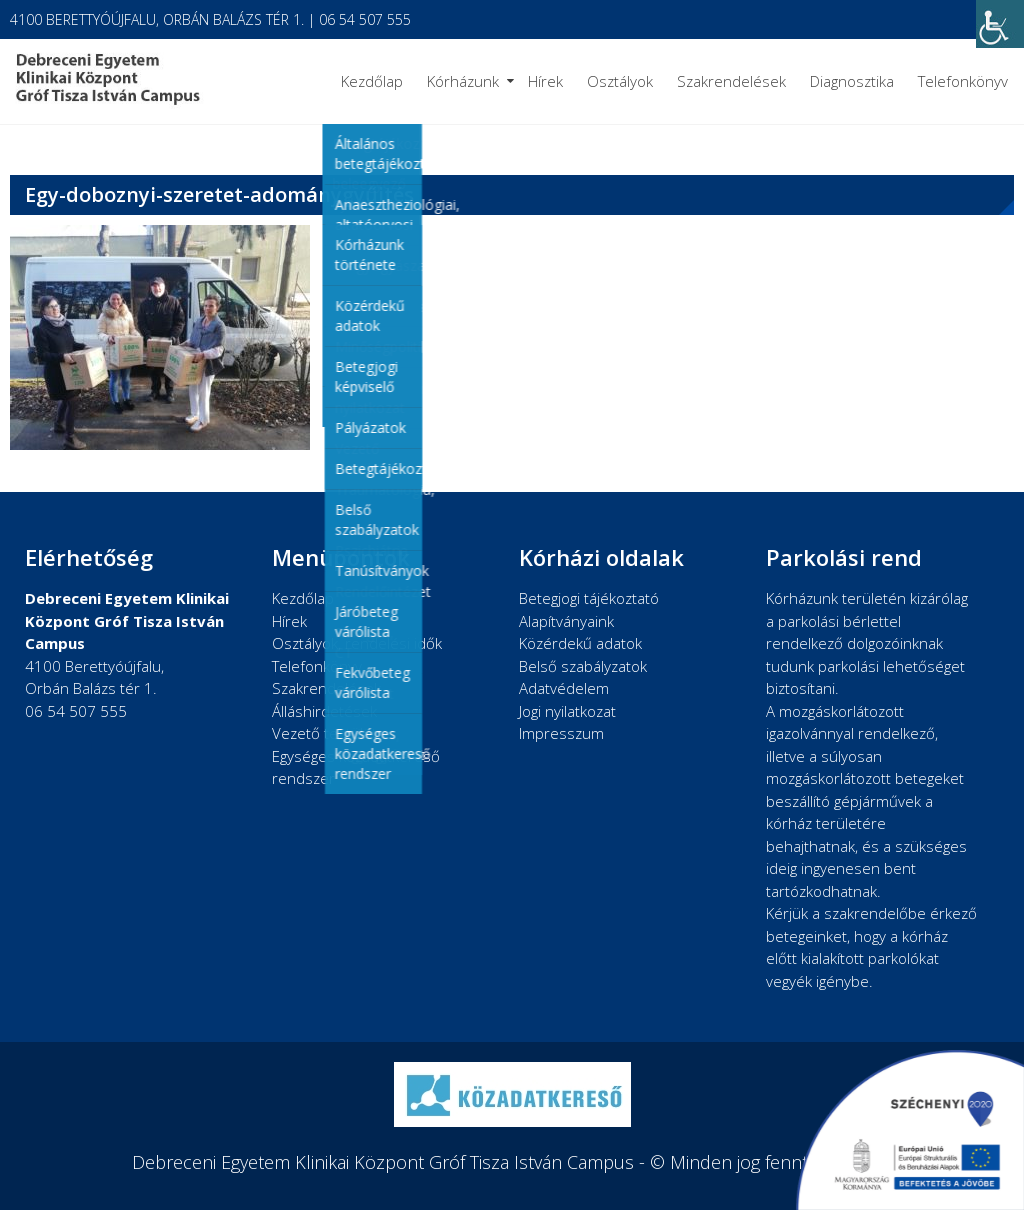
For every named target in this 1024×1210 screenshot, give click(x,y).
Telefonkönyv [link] (963, 81)
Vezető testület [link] (324, 733)
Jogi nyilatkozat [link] (567, 711)
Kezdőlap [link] (372, 81)
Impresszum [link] (561, 733)
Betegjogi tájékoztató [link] (589, 598)
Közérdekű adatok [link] (580, 643)
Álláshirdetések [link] (324, 711)
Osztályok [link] (620, 81)
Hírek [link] (545, 81)
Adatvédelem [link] (564, 688)
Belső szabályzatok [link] (583, 666)
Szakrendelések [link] (731, 81)
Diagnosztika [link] (852, 81)
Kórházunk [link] (463, 81)
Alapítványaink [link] (566, 621)
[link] (1000, 24)
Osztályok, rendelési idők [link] (357, 643)
